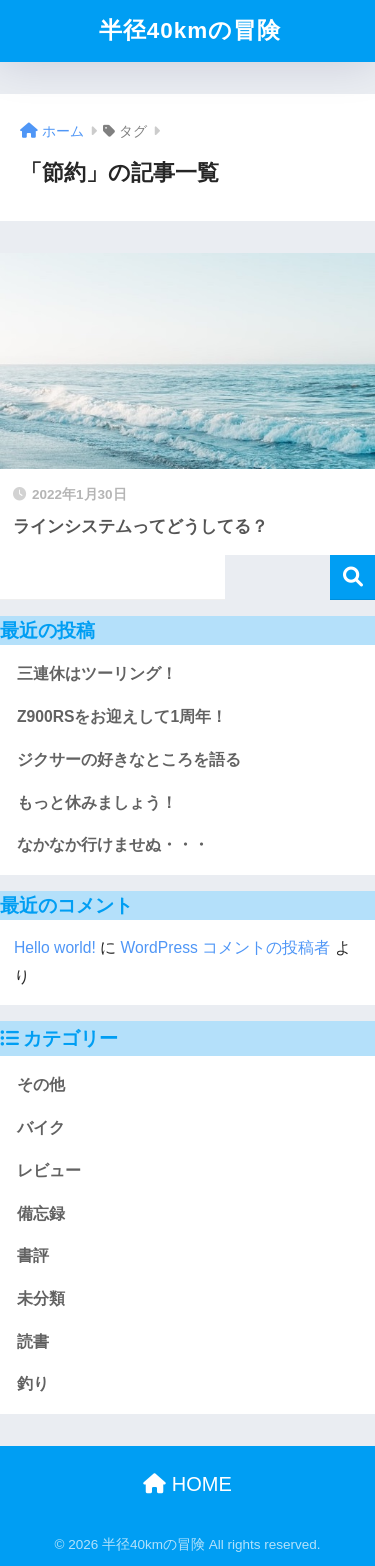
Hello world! (55, 947)
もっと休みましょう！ (97, 802)
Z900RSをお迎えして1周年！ (122, 716)
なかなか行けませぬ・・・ (113, 844)
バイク (41, 1127)
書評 (33, 1255)
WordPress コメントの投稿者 (226, 947)
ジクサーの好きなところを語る (129, 759)
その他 (41, 1084)
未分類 (41, 1298)
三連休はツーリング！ (97, 673)
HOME (187, 1484)
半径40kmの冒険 (190, 30)
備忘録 (41, 1213)
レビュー (49, 1170)
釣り (33, 1383)
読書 (33, 1341)
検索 (352, 577)
